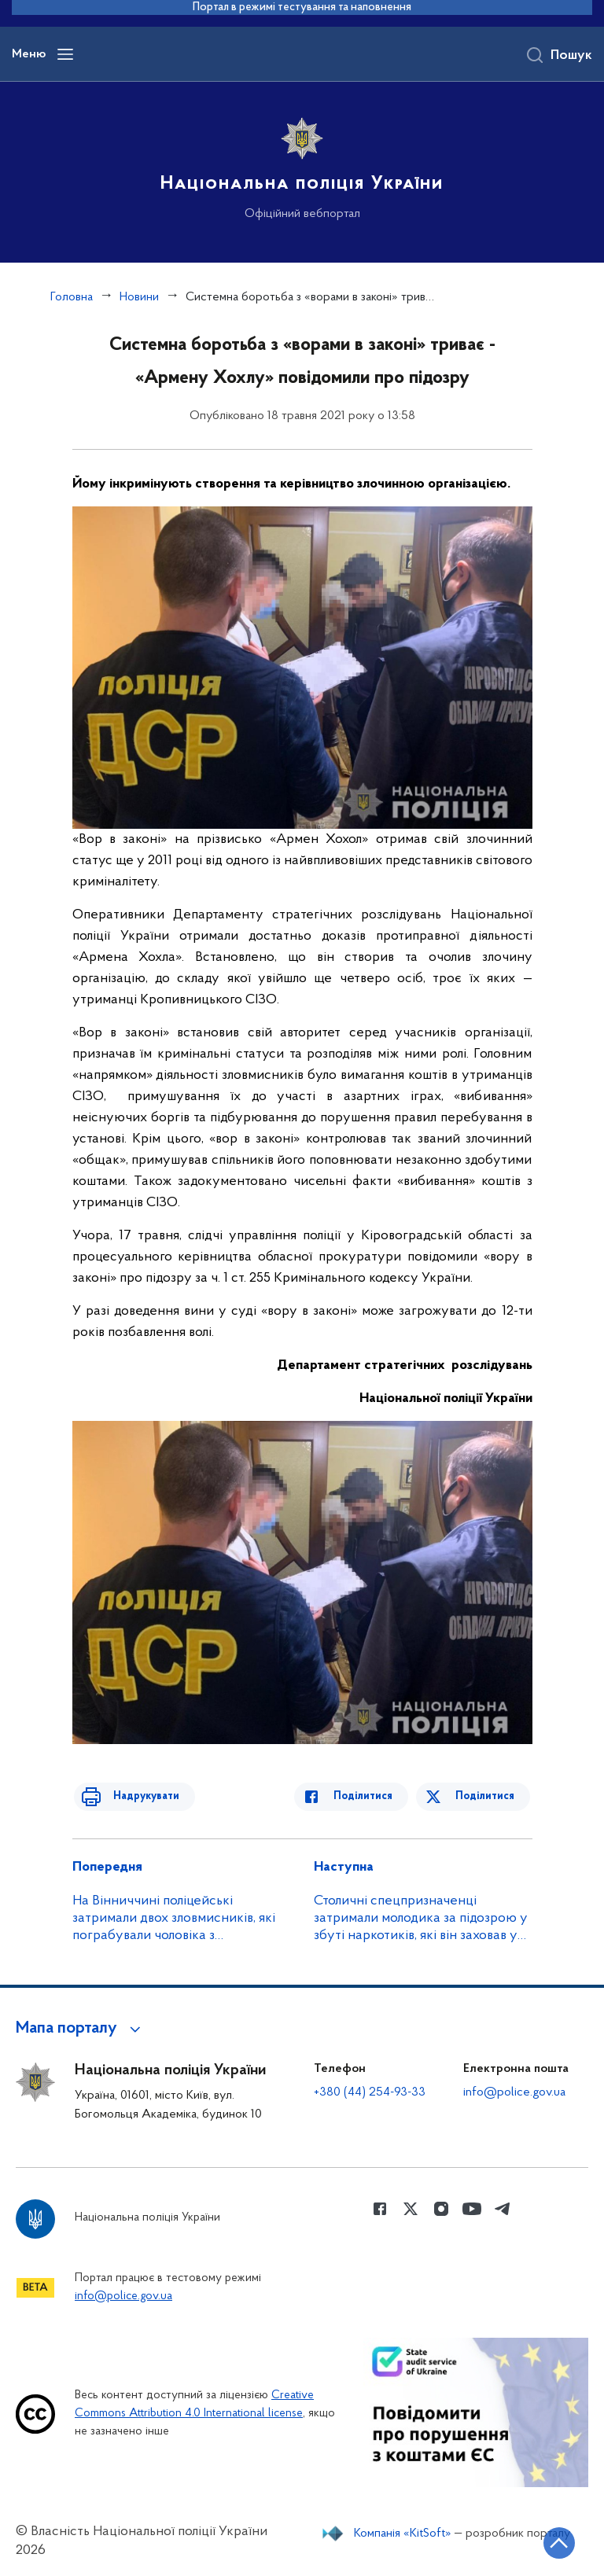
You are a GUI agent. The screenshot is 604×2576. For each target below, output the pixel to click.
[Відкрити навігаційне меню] (65, 54)
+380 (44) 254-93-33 (369, 2092)
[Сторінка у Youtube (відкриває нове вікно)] (471, 2208)
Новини (139, 297)
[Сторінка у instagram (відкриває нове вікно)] (441, 2208)
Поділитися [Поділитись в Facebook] (373, 1796)
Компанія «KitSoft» (402, 2533)
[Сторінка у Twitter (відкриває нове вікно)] (410, 2208)
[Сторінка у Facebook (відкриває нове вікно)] (379, 2208)
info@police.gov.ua (514, 2092)
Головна (71, 297)
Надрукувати (137, 1796)
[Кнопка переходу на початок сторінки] (545, 2540)
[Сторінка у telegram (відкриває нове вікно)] (502, 2208)
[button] (80, 2028)
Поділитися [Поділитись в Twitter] (487, 1796)
